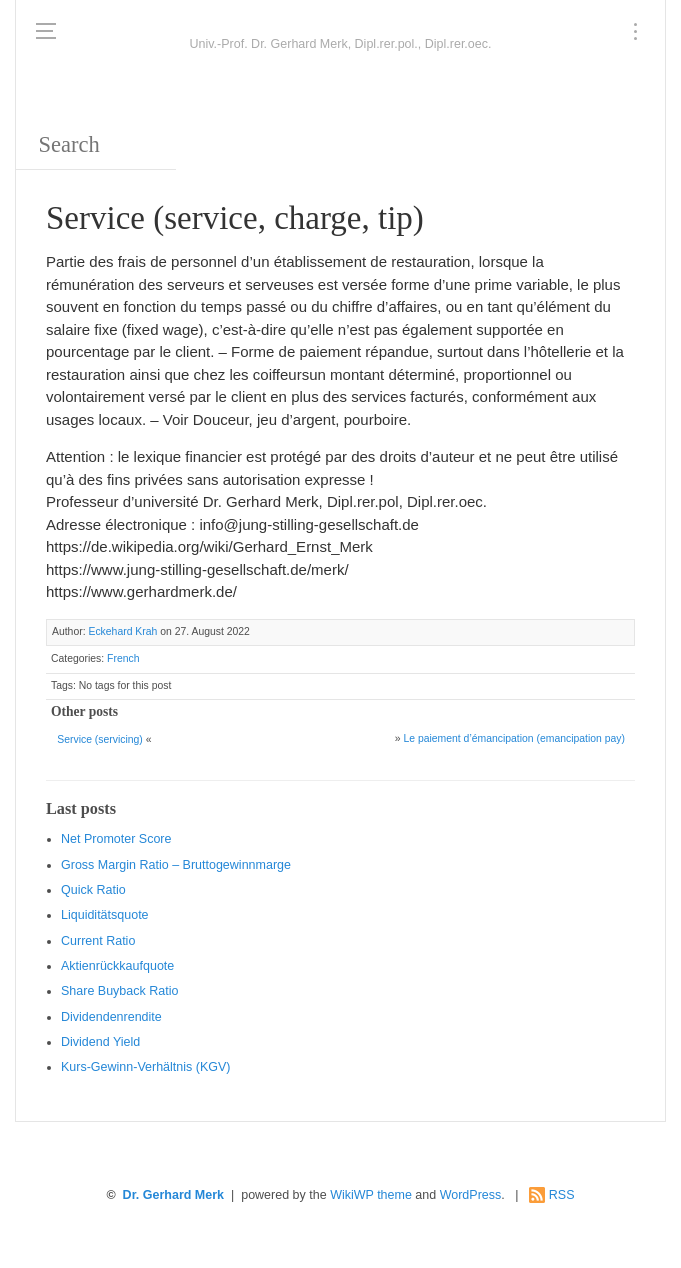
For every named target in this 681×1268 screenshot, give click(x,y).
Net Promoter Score (116, 839)
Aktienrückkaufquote (117, 966)
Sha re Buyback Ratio (119, 991)
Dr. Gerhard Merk (173, 1195)
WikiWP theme (371, 1195)
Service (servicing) (100, 739)
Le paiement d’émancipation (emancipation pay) (514, 738)
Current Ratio (98, 941)
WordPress (471, 1195)
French (123, 658)
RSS (562, 1195)
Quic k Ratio (93, 890)
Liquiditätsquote (105, 915)
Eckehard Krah (122, 631)
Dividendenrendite (111, 1017)
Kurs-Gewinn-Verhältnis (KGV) (146, 1067)
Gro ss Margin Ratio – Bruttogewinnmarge (176, 865)
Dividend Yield (100, 1042)
